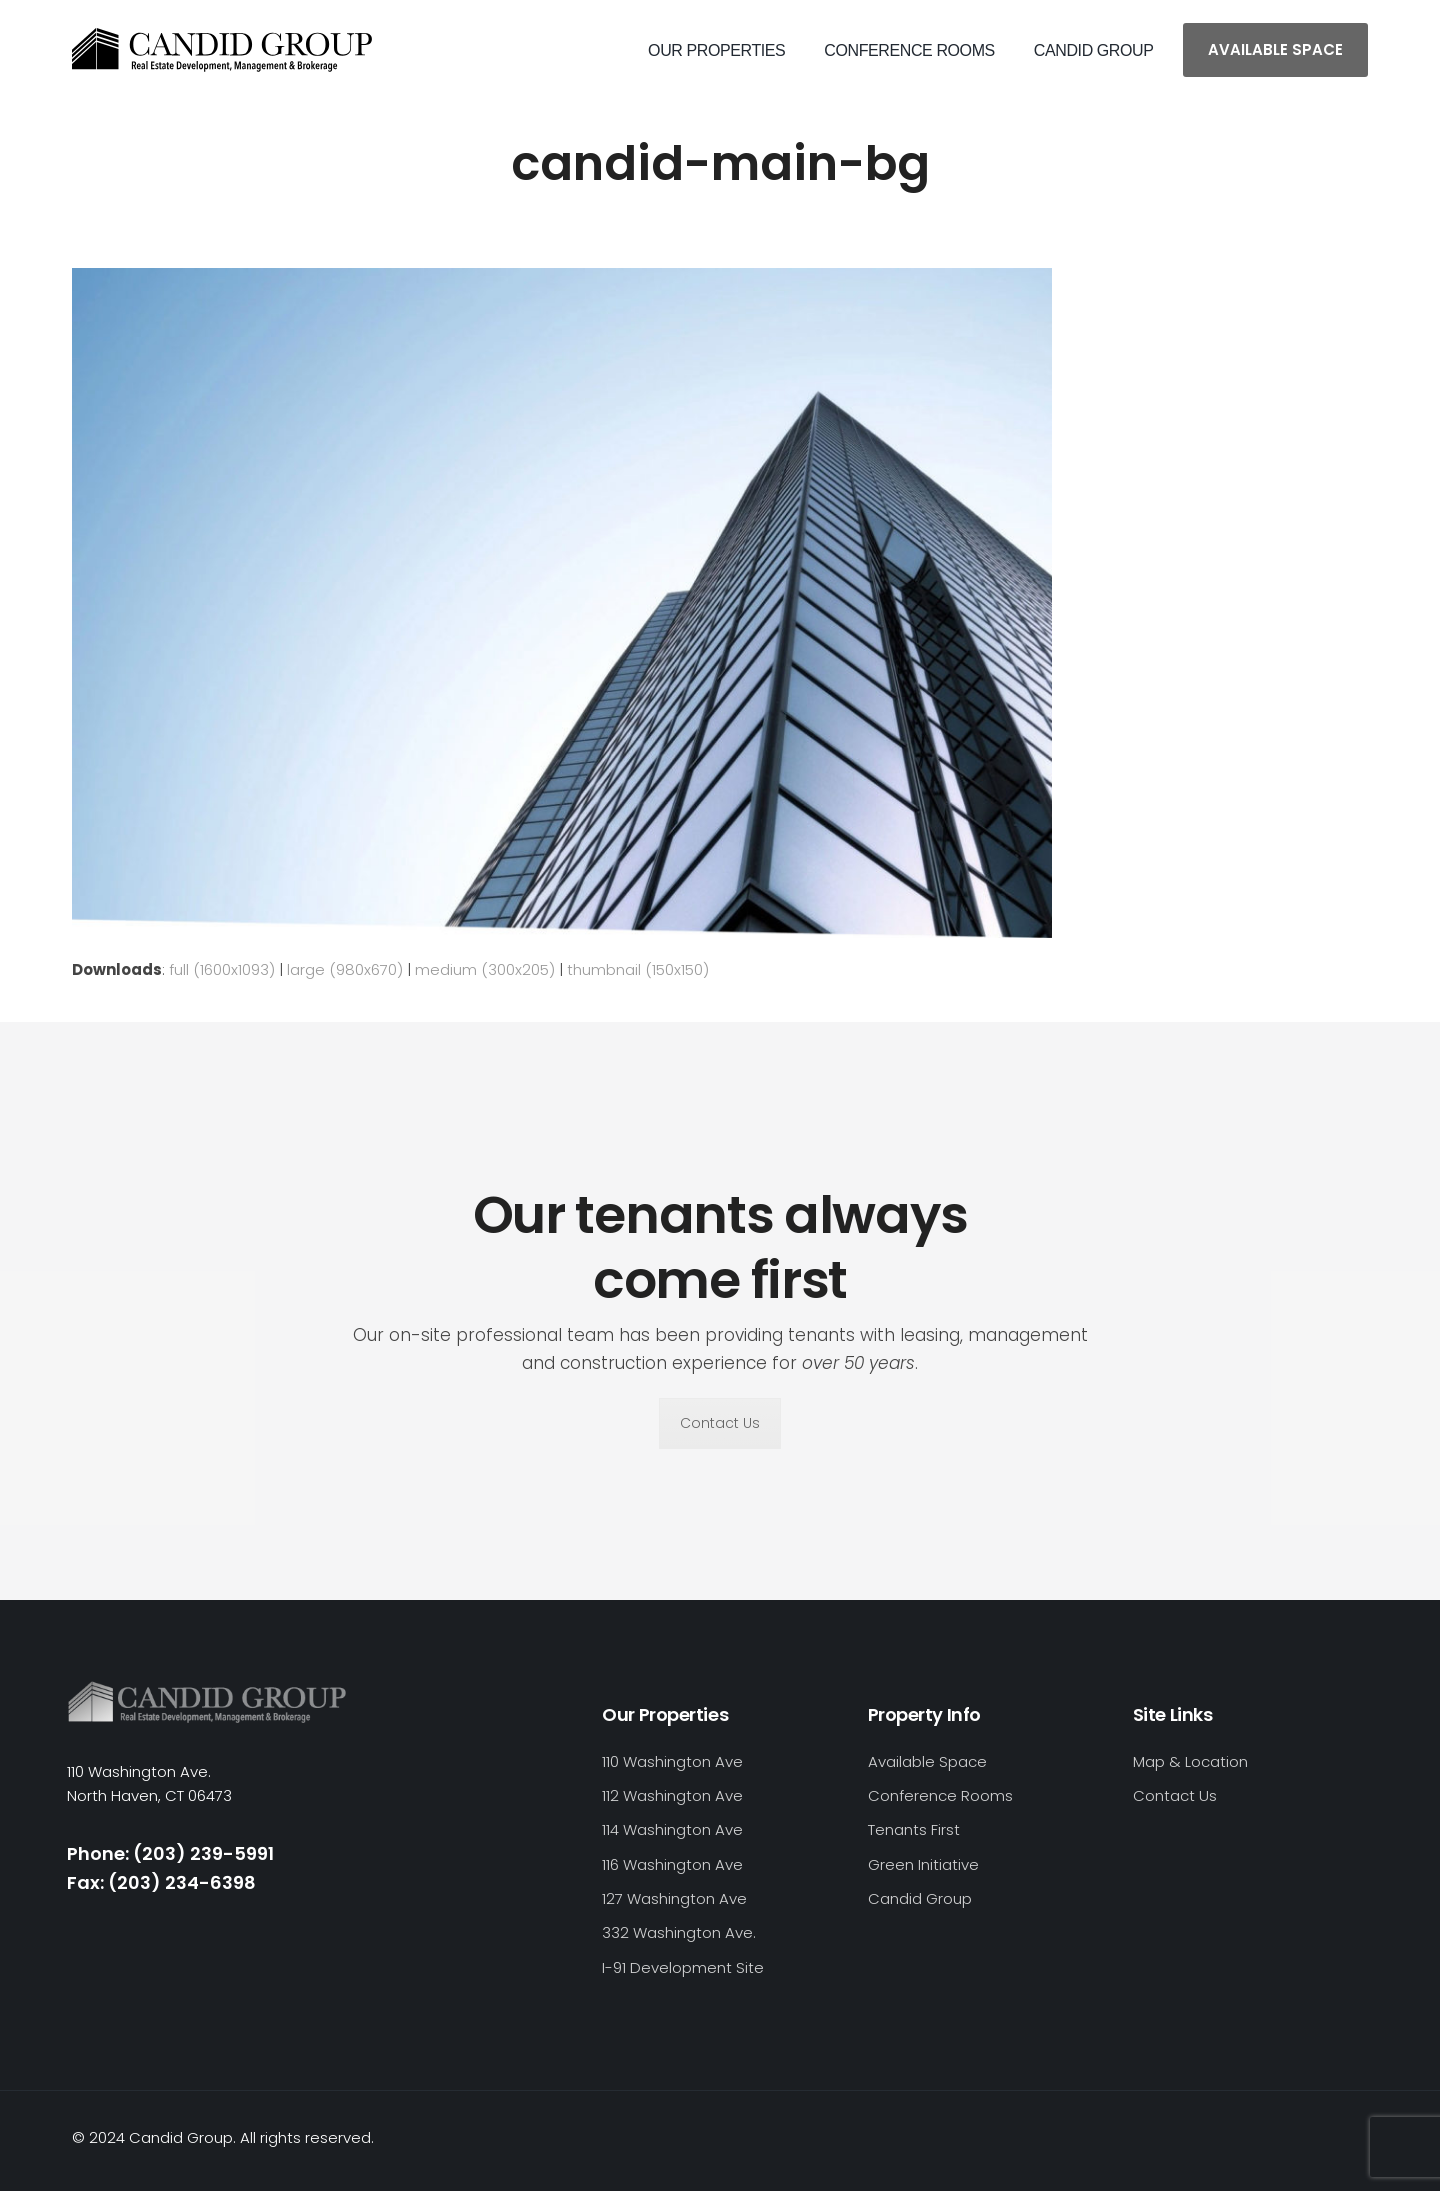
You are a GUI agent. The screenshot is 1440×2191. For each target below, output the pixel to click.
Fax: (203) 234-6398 (161, 1882)
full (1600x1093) (222, 969)
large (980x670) (345, 969)
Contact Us (720, 1423)
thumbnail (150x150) (638, 969)
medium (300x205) (485, 969)
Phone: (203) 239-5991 (170, 1853)
